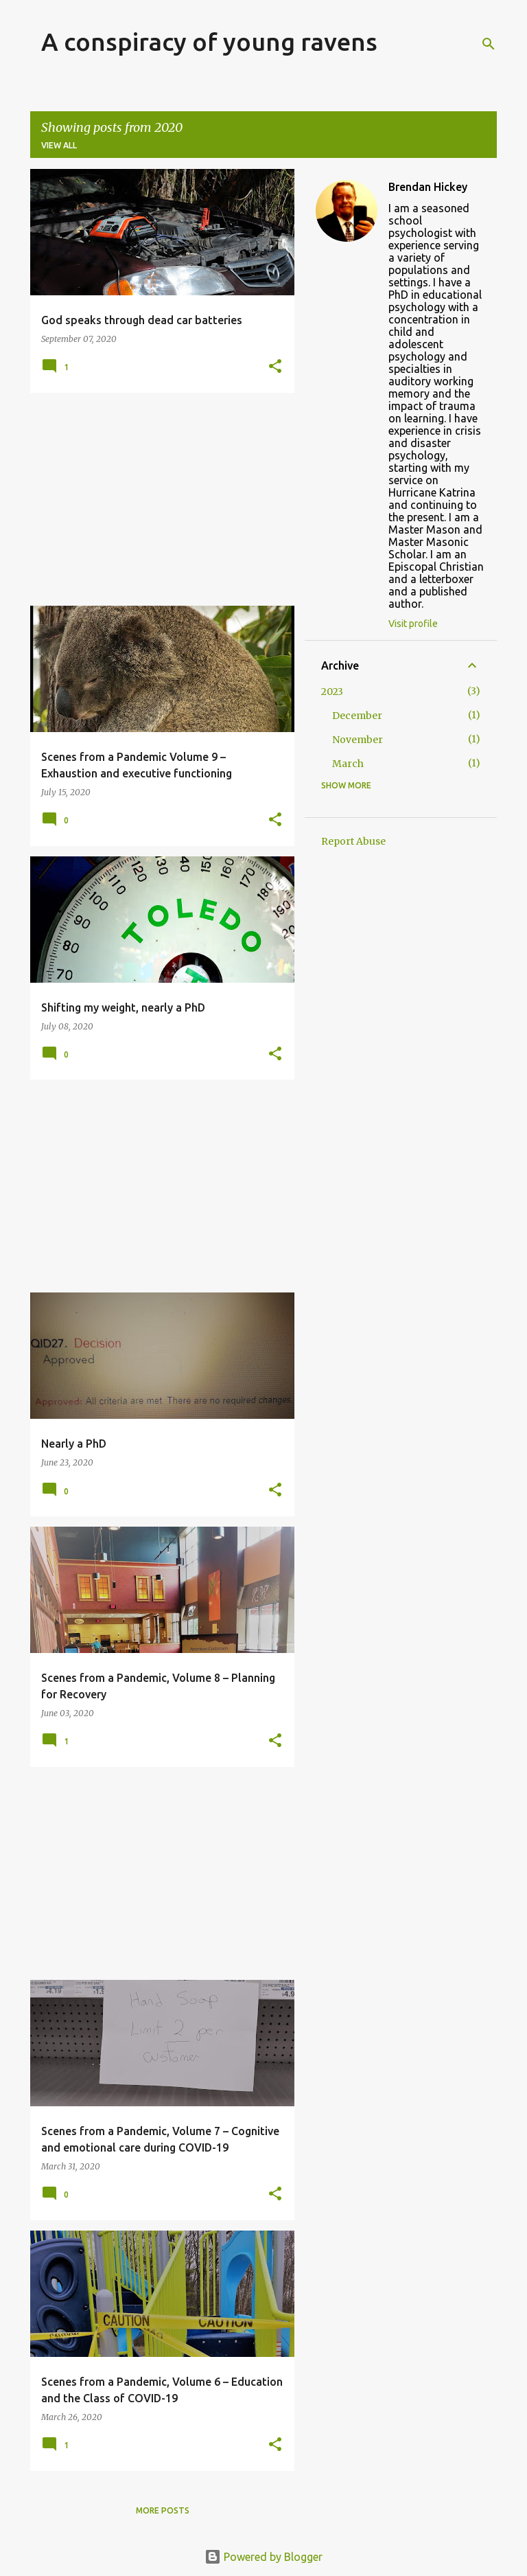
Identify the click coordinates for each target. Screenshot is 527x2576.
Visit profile (413, 623)
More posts (162, 2510)
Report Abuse (353, 841)
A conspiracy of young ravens (209, 41)
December (357, 715)
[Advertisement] (157, 499)
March (348, 763)
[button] (275, 367)
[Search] (488, 43)
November (357, 739)
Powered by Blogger (263, 2557)
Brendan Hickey (427, 187)
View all (59, 145)
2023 (332, 691)
